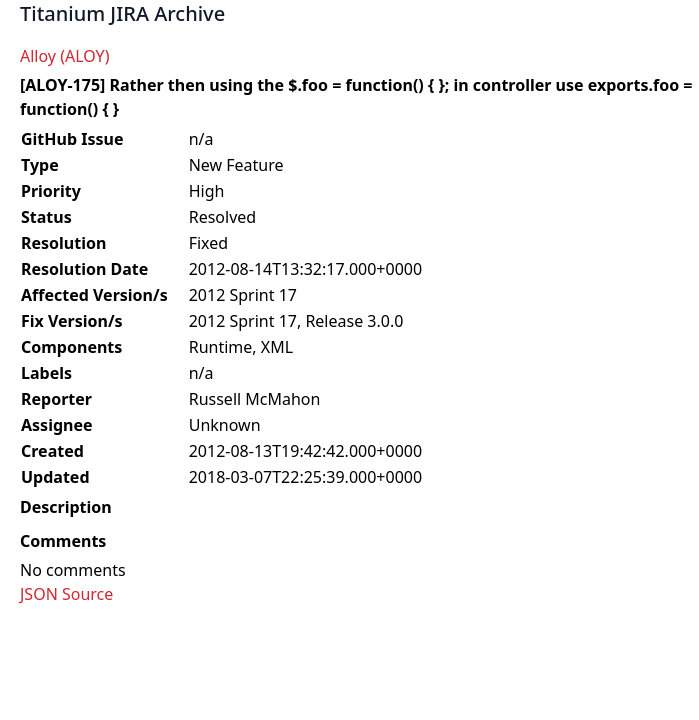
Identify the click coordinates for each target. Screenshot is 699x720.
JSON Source (66, 594)
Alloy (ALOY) (64, 56)
